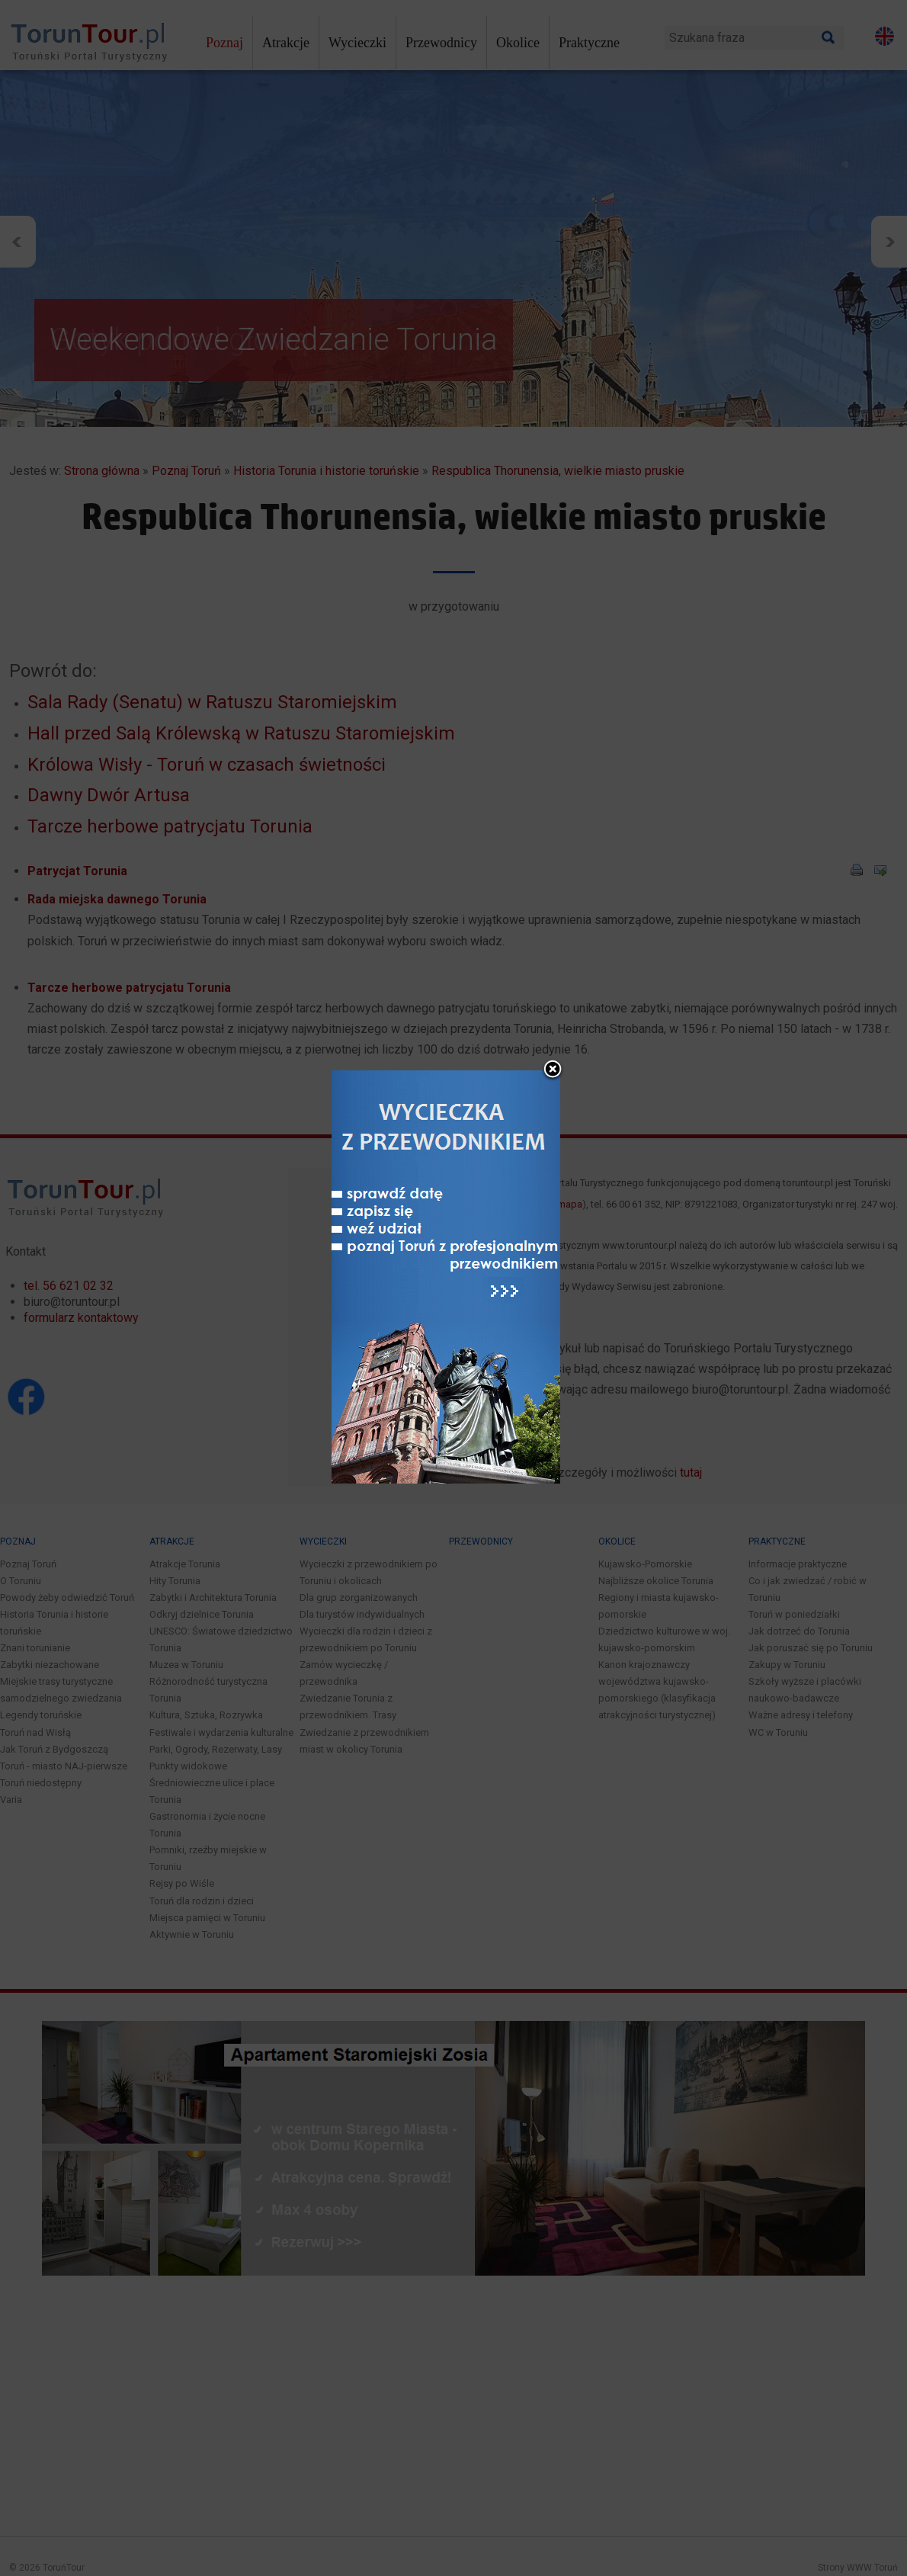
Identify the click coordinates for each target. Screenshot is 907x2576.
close (552, 1039)
